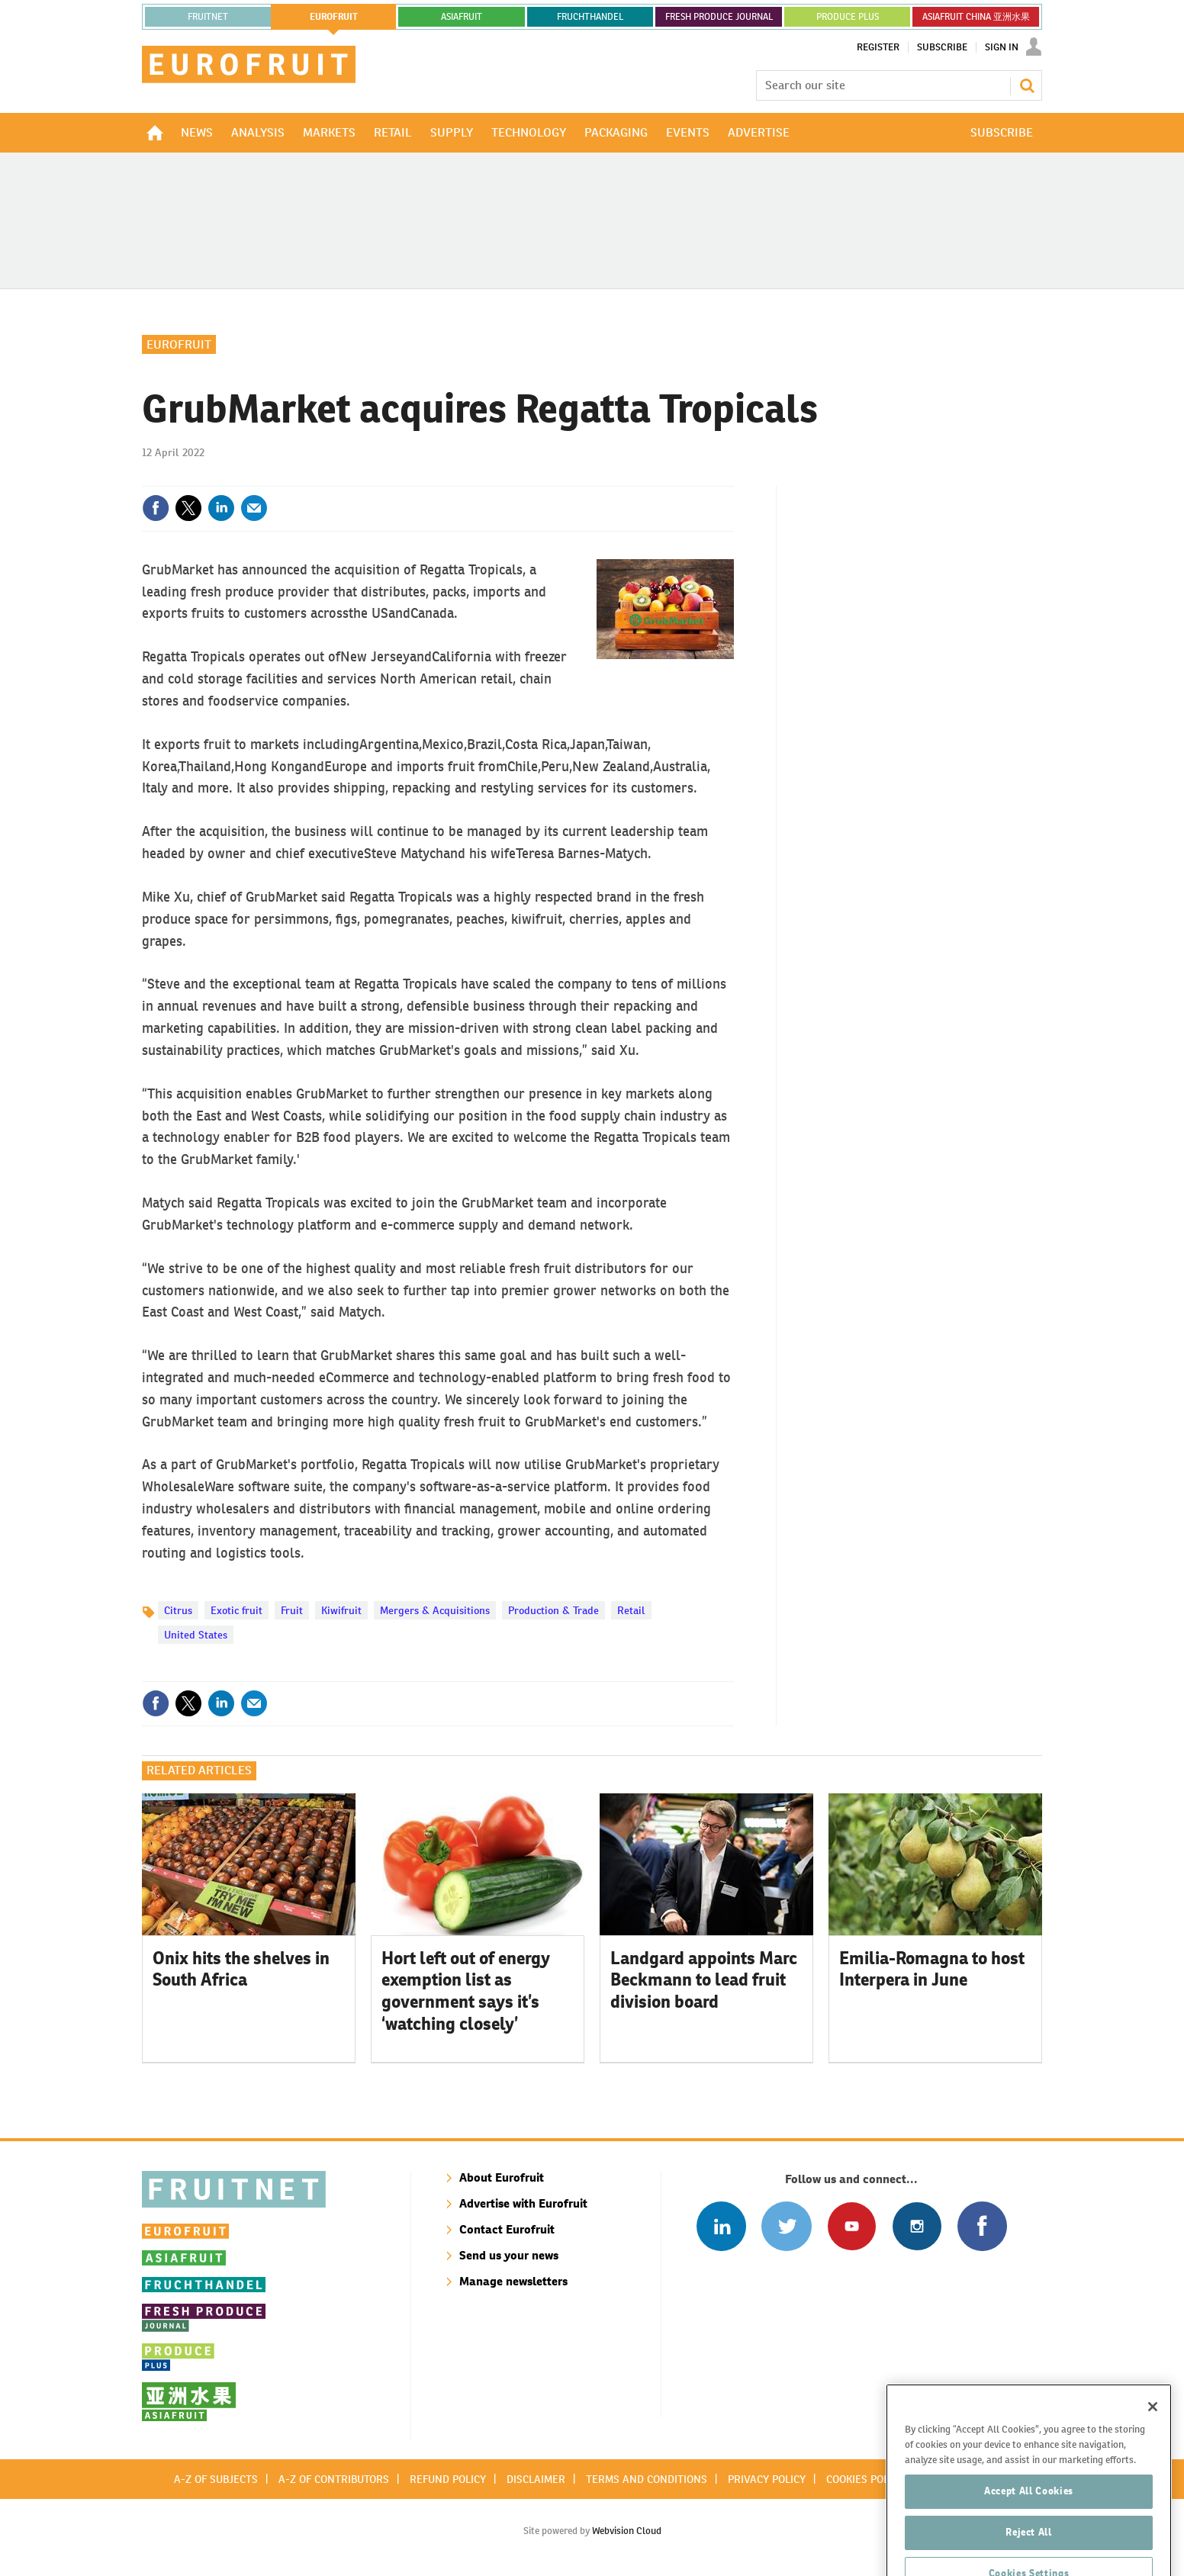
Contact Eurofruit (507, 2229)
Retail (631, 1610)
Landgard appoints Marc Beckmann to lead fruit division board (703, 1980)
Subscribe (942, 47)
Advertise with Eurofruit (523, 2203)
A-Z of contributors (333, 2479)
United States (195, 1635)
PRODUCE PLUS (847, 17)
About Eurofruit (501, 2177)
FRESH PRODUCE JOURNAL (719, 17)
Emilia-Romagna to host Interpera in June (932, 1969)
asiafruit (461, 17)
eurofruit (334, 17)
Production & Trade (553, 1610)
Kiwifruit (341, 1610)
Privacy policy (767, 2479)
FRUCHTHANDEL (590, 17)
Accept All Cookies (1028, 2539)
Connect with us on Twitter (786, 2226)
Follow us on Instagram (916, 2226)
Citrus (178, 1610)
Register (878, 47)
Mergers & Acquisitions (435, 1610)
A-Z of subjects (216, 2479)
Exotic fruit (236, 1610)
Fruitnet (208, 17)
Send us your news (508, 2255)
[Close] (1153, 2455)
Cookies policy (865, 2479)
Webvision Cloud (626, 2530)
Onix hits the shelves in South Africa (241, 1969)
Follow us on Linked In (721, 2226)
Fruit (292, 1610)
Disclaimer (536, 2479)
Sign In (1001, 47)
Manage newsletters (513, 2281)
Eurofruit (178, 344)
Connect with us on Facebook (982, 2226)
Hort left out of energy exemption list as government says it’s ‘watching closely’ (465, 1991)
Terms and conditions (646, 2479)
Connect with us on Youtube (852, 2226)
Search (1027, 85)
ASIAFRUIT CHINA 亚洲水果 (976, 17)
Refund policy (448, 2479)
